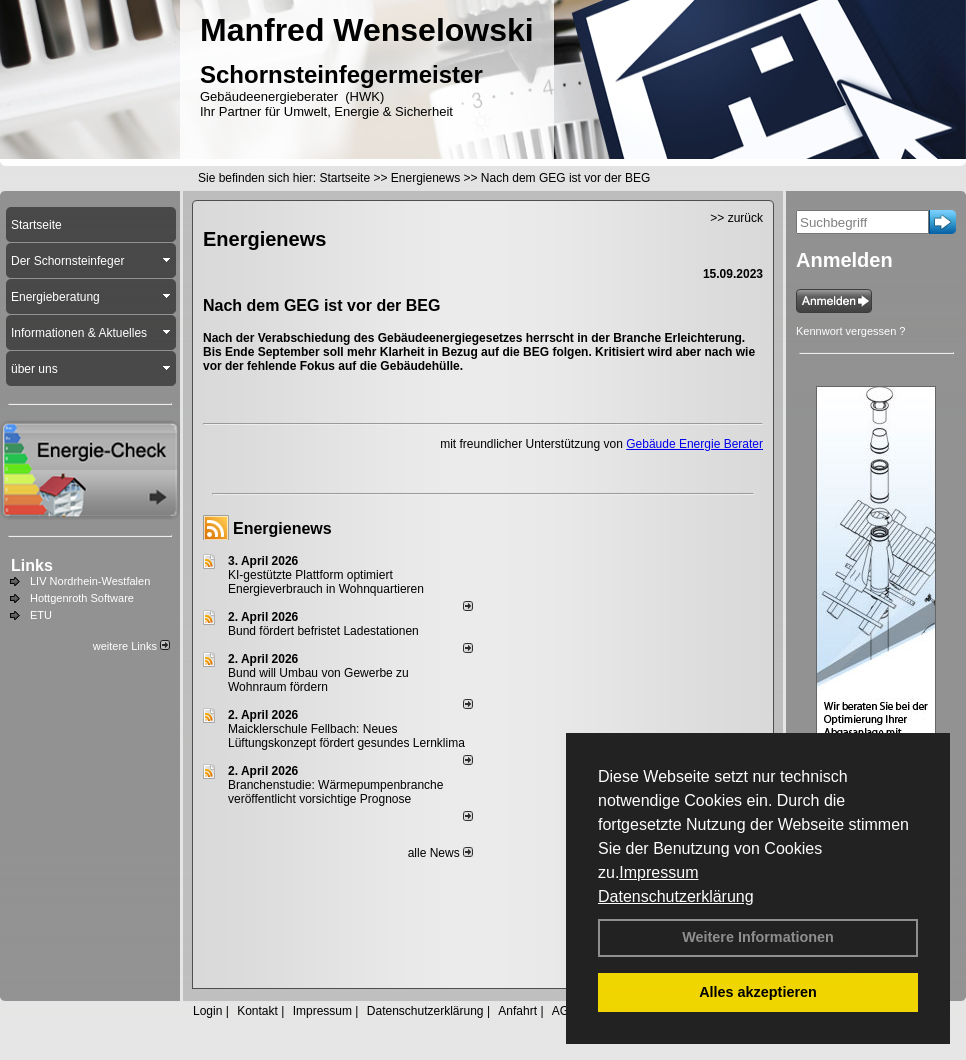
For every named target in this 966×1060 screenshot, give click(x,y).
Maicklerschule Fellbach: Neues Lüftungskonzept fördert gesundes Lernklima (346, 736)
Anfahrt (517, 1011)
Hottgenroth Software (82, 598)
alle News (440, 853)
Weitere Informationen (758, 937)
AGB (564, 1011)
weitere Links (131, 646)
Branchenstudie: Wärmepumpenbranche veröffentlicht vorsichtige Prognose (335, 792)
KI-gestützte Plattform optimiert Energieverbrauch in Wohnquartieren (326, 582)
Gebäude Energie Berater (694, 444)
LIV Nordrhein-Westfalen (90, 581)
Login (207, 1011)
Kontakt (257, 1011)
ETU (41, 615)
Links (32, 565)
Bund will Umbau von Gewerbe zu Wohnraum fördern (318, 680)
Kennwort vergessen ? (850, 331)
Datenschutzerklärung (676, 896)
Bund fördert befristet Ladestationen (323, 631)
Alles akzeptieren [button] (758, 992)
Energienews (282, 528)
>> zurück (736, 218)
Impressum (658, 872)
